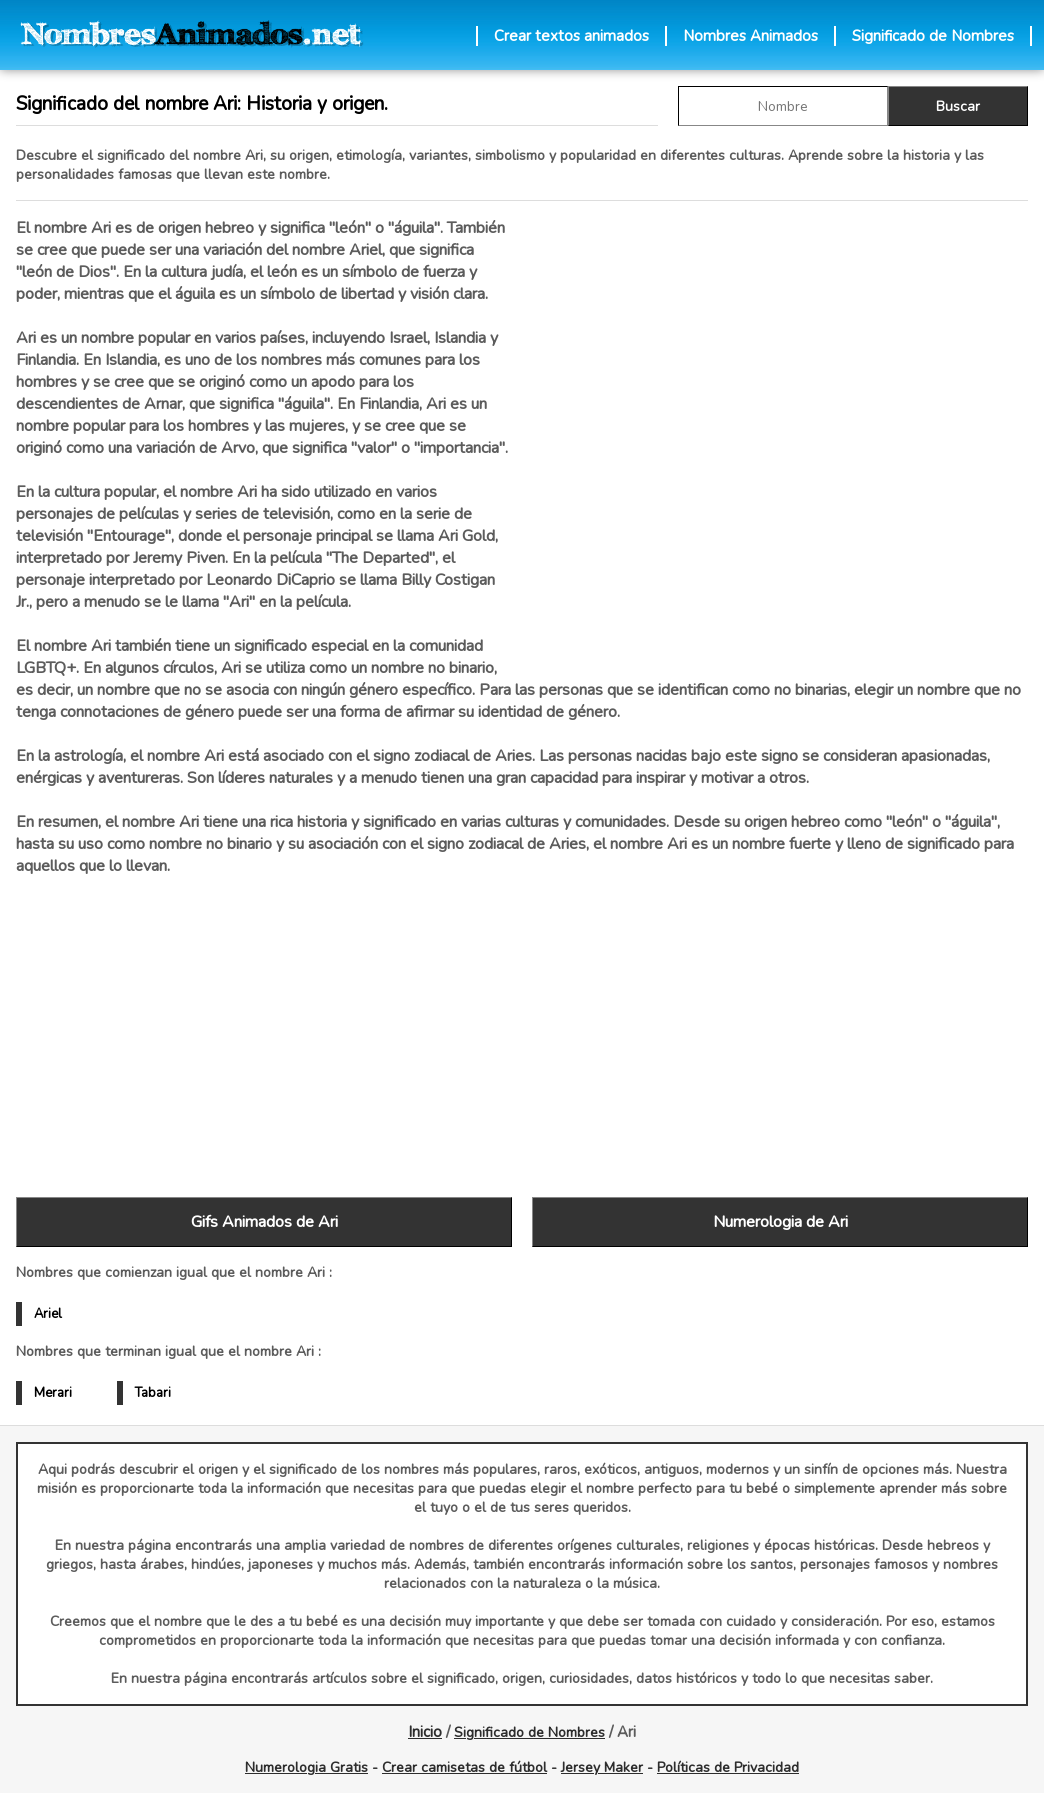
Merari (53, 1393)
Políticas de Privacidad (728, 1767)
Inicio (425, 1732)
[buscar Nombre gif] (783, 106)
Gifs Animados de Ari (264, 1222)
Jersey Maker (602, 1767)
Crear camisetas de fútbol (464, 1767)
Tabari (153, 1393)
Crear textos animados (571, 36)
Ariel (48, 1314)
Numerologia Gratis (306, 1767)
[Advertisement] (780, 429)
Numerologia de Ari (780, 1222)
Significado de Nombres (933, 36)
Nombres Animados (750, 36)
